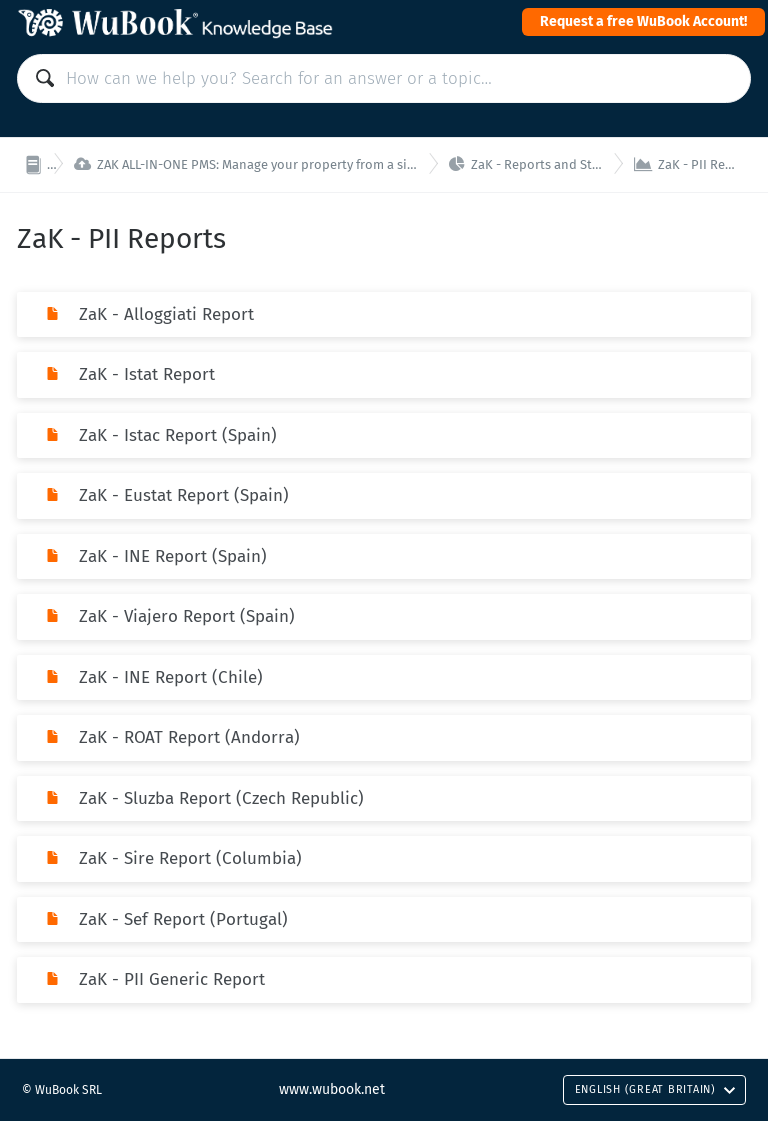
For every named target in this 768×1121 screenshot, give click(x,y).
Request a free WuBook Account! (643, 21)
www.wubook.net (332, 1089)
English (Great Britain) (655, 1089)
